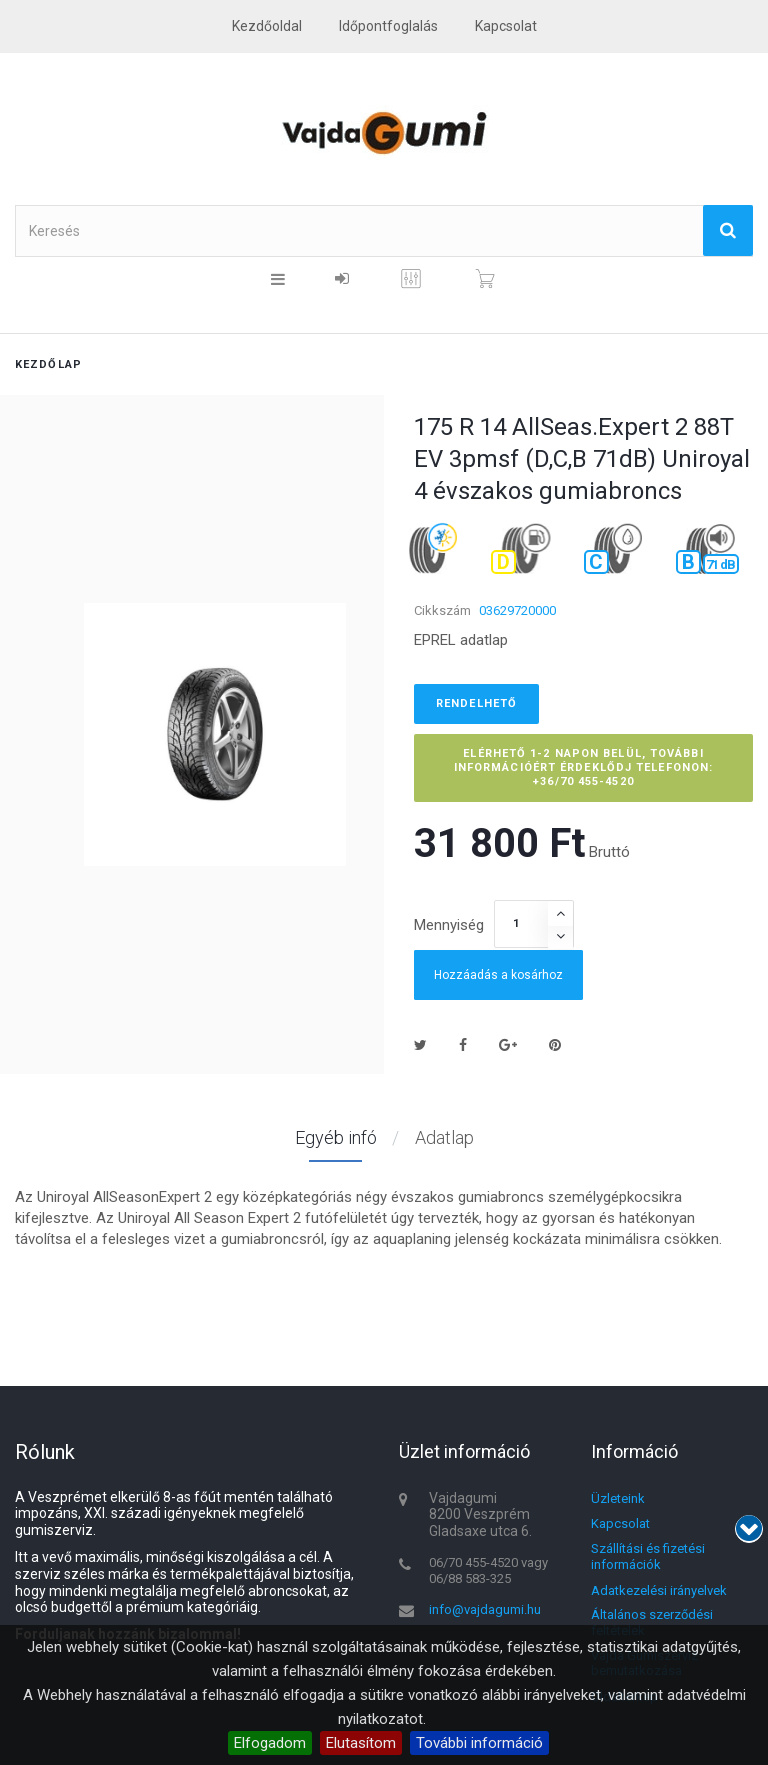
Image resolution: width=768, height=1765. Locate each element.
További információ (479, 1743)
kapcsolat (506, 26)
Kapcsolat (620, 1523)
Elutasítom (361, 1743)
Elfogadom (270, 1743)
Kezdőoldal (267, 26)
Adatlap (444, 1137)
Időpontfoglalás (388, 26)
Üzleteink (618, 1498)
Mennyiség (449, 925)
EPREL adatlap (461, 640)
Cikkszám (442, 610)
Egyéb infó (336, 1137)
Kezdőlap (48, 364)
